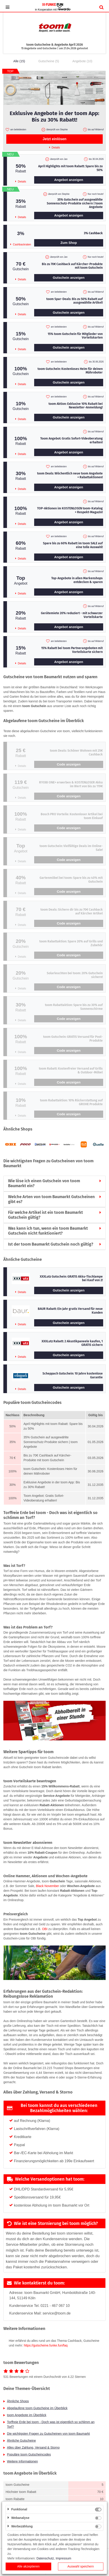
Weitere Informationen (22, 2461)
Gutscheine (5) (48, 61)
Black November (47, 1886)
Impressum (63, 2558)
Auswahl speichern (80, 2566)
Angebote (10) (82, 61)
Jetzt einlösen (55, 139)
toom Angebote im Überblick (26, 2415)
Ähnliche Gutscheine (21, 2440)
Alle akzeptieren (28, 2566)
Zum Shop (68, 243)
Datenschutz (45, 2558)
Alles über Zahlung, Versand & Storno (33, 2447)
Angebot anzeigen (68, 180)
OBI (45, 1929)
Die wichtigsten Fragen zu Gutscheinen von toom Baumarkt (48, 2433)
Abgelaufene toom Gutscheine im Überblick (37, 2408)
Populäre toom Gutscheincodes (29, 2454)
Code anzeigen (69, 764)
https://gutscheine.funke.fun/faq (46, 2345)
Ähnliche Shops (18, 2401)
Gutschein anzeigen (69, 277)
